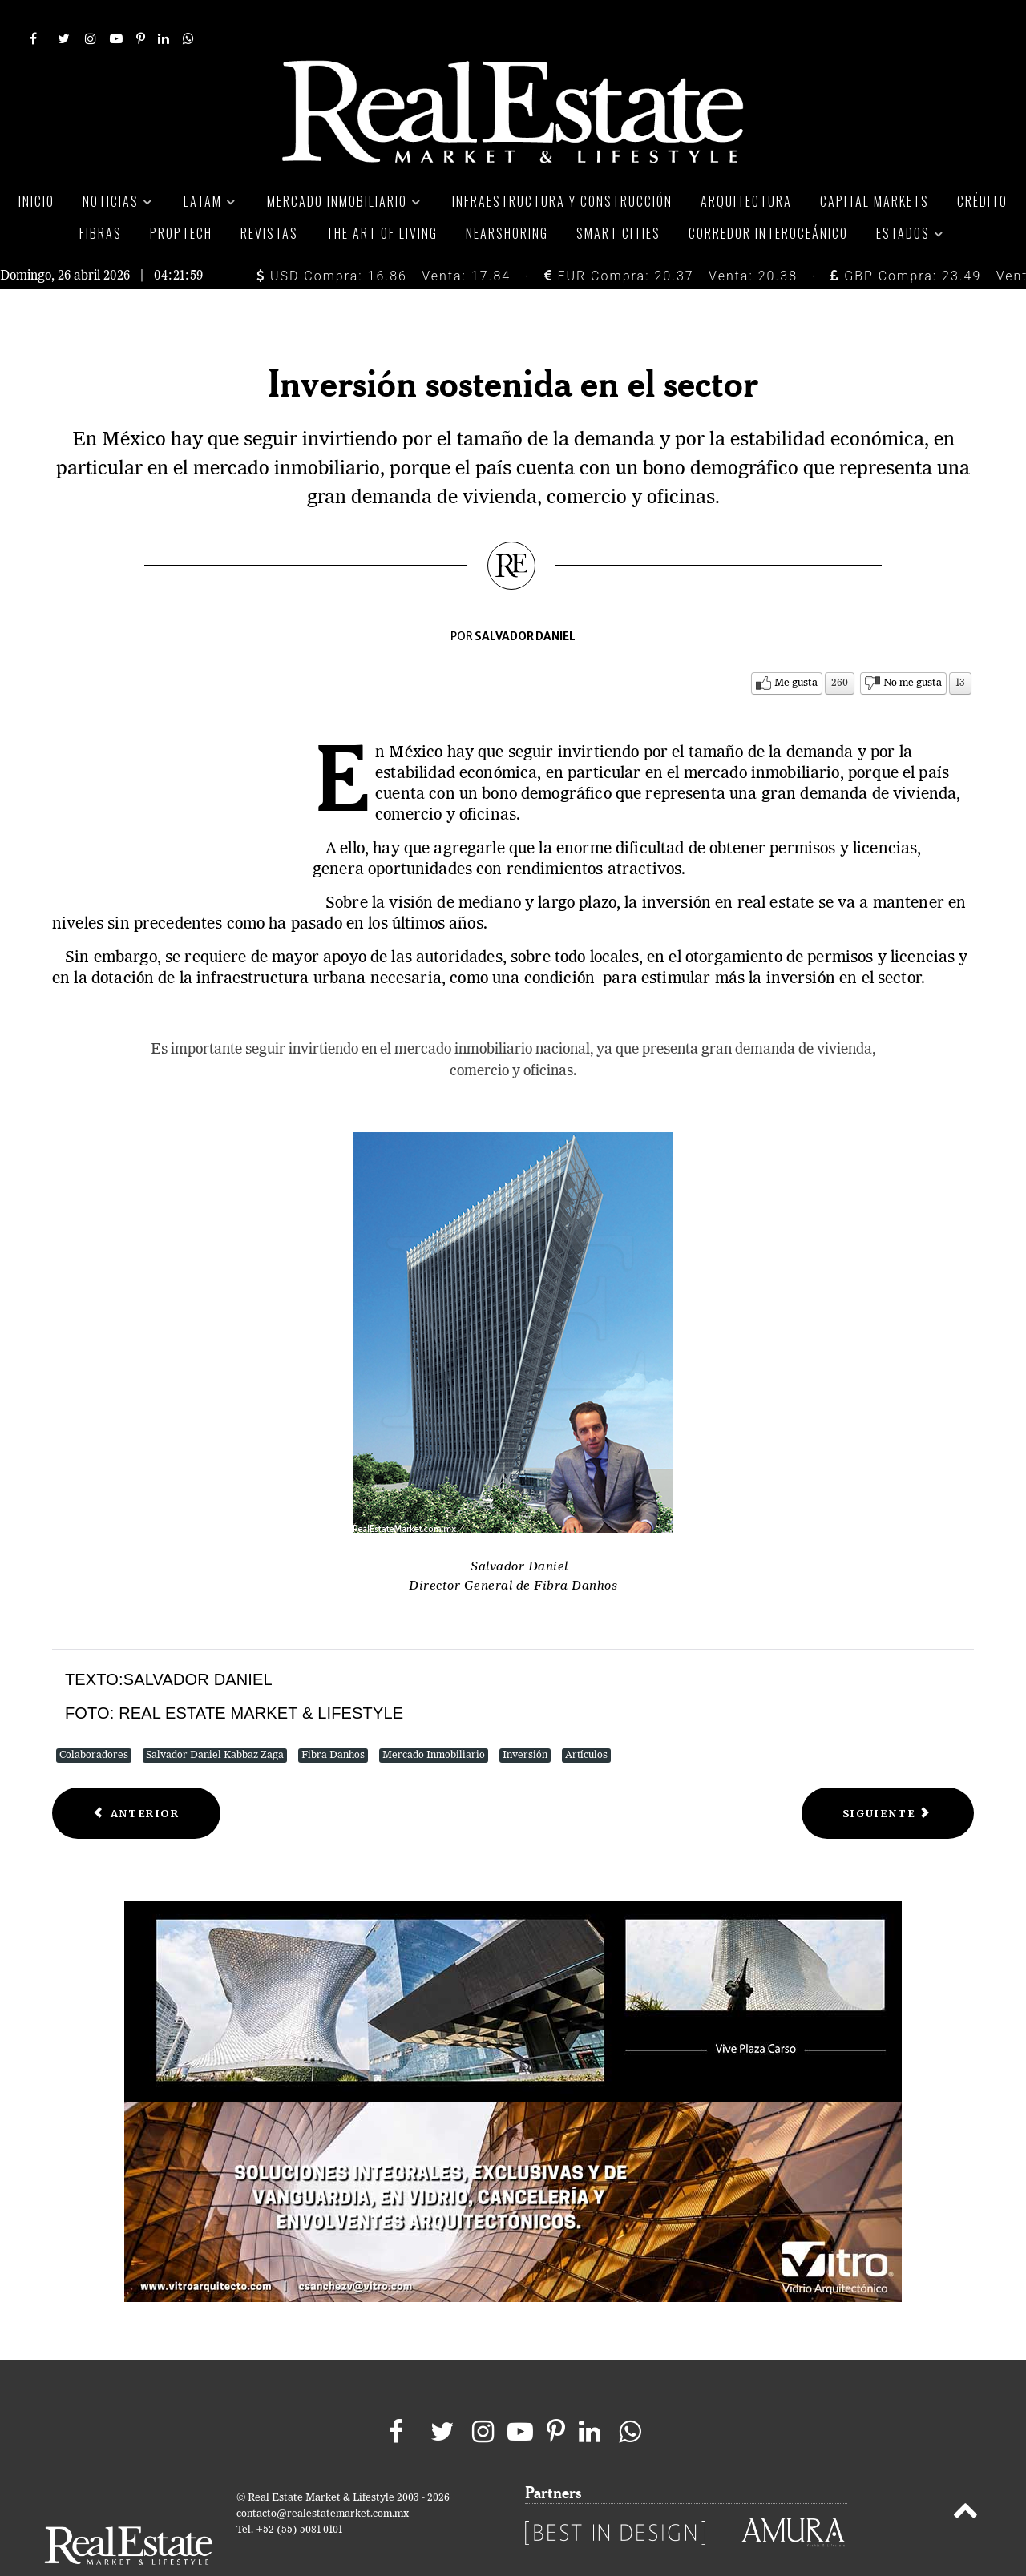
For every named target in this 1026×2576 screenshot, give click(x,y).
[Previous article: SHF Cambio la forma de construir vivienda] (136, 1778)
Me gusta (796, 647)
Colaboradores (93, 1719)
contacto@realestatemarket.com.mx (322, 2478)
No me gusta (912, 647)
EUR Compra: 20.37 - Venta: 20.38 (671, 240)
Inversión (525, 1719)
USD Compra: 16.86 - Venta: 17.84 (383, 240)
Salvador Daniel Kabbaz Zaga (215, 1719)
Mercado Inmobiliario (433, 1719)
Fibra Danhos (333, 1719)
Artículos (586, 1719)
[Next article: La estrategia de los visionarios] (888, 1778)
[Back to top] (965, 2478)
